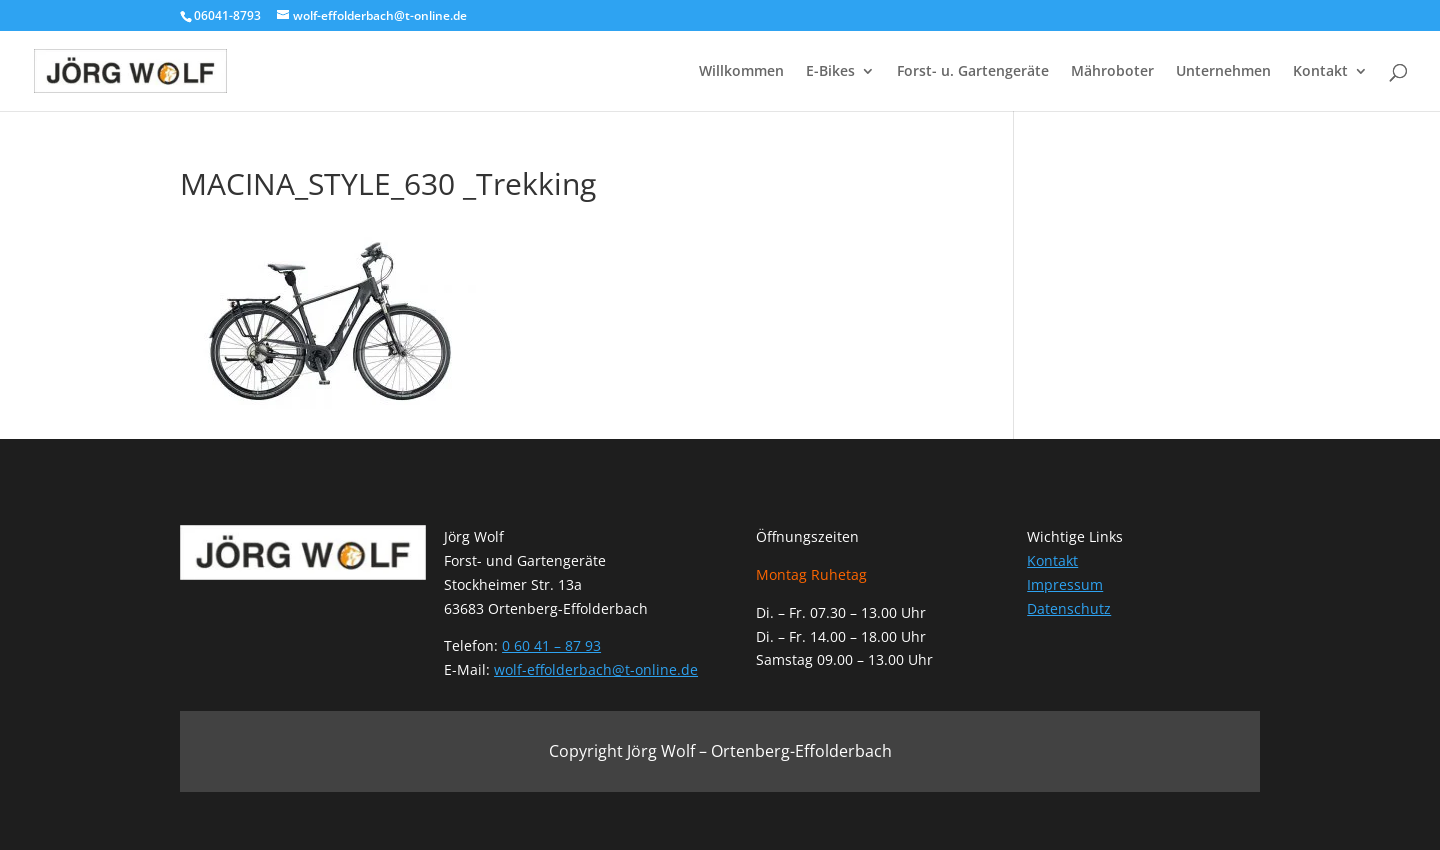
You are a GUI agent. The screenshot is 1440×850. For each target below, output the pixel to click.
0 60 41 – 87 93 (551, 645)
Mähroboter (1112, 72)
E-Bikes (830, 72)
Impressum (1065, 584)
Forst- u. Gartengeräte (973, 72)
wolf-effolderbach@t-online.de (596, 669)
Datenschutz (1069, 608)
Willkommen (741, 72)
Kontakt (1320, 72)
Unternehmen (1223, 72)
